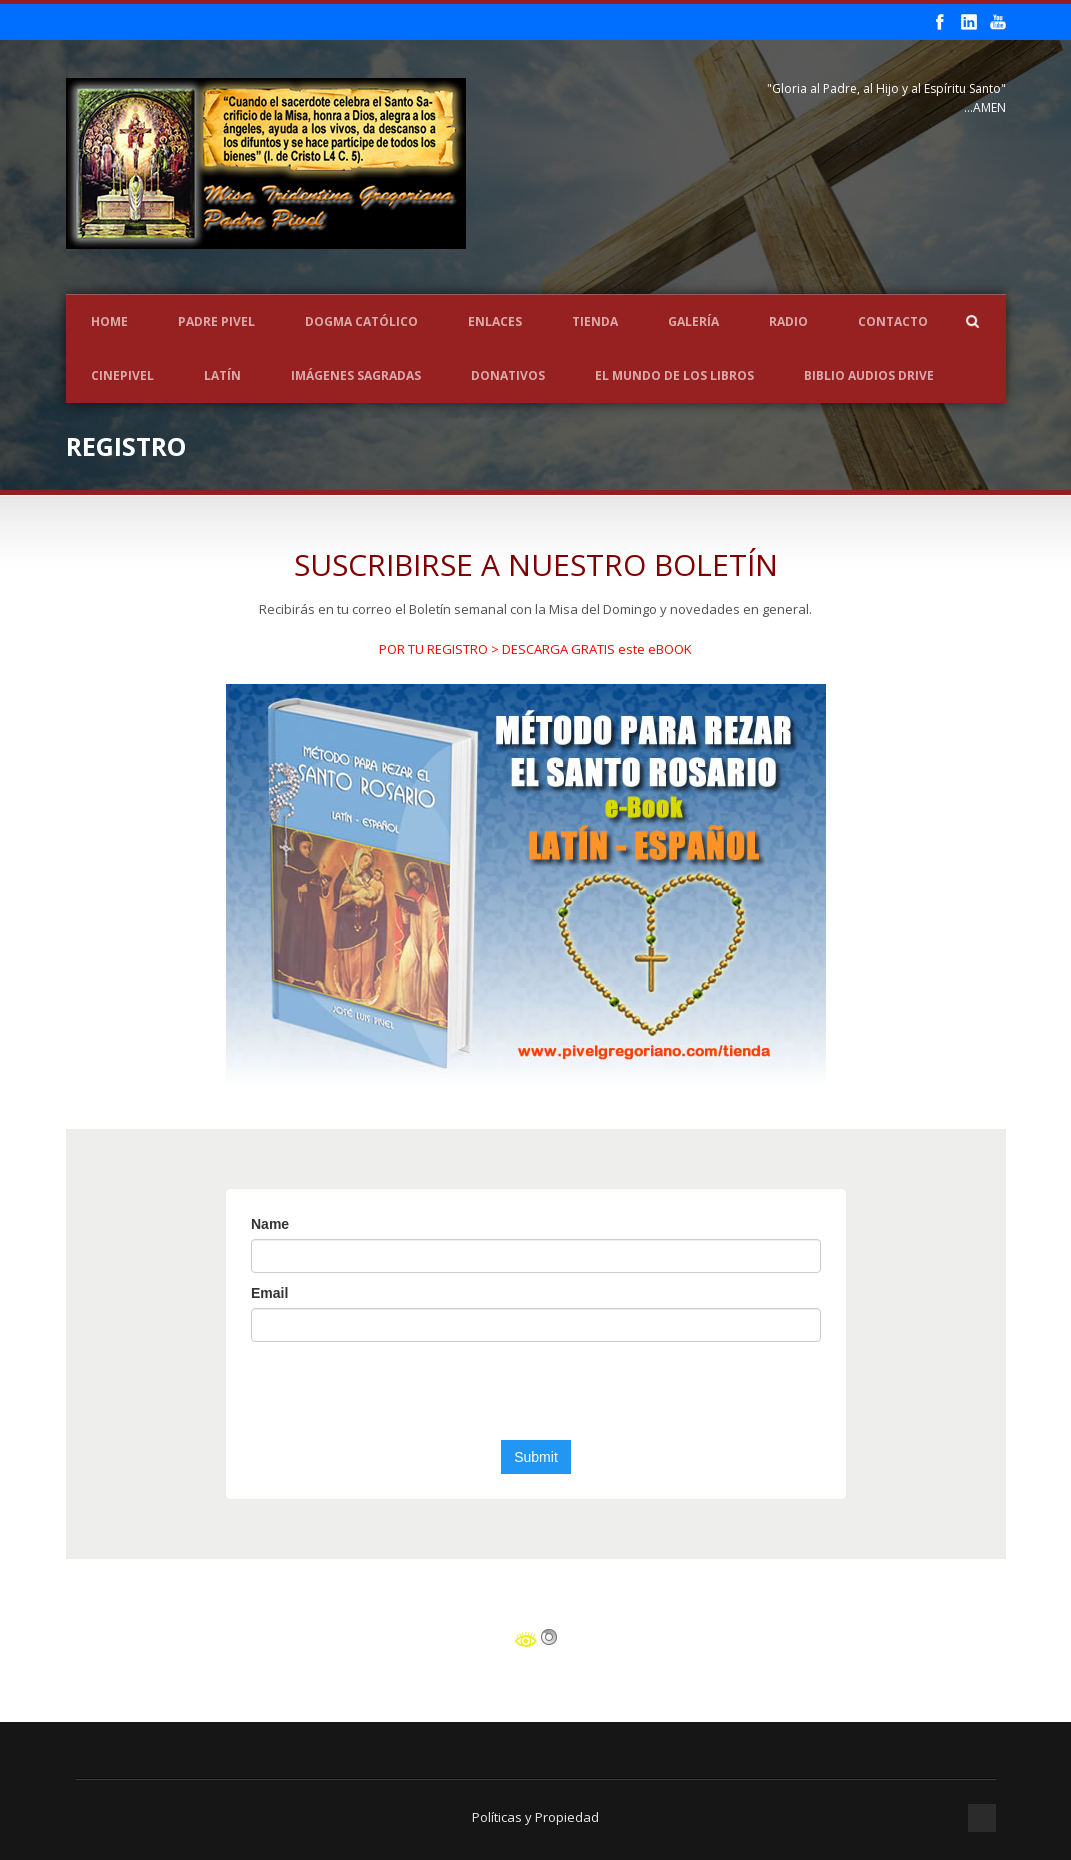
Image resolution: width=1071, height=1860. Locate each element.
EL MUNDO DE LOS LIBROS (674, 375)
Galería (693, 321)
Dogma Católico (361, 321)
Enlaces (495, 321)
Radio (788, 321)
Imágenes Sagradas (356, 375)
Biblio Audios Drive (869, 375)
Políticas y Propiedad (535, 1817)
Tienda (595, 321)
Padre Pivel (216, 321)
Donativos (508, 375)
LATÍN (222, 375)
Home (109, 321)
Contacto (893, 321)
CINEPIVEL (122, 375)
